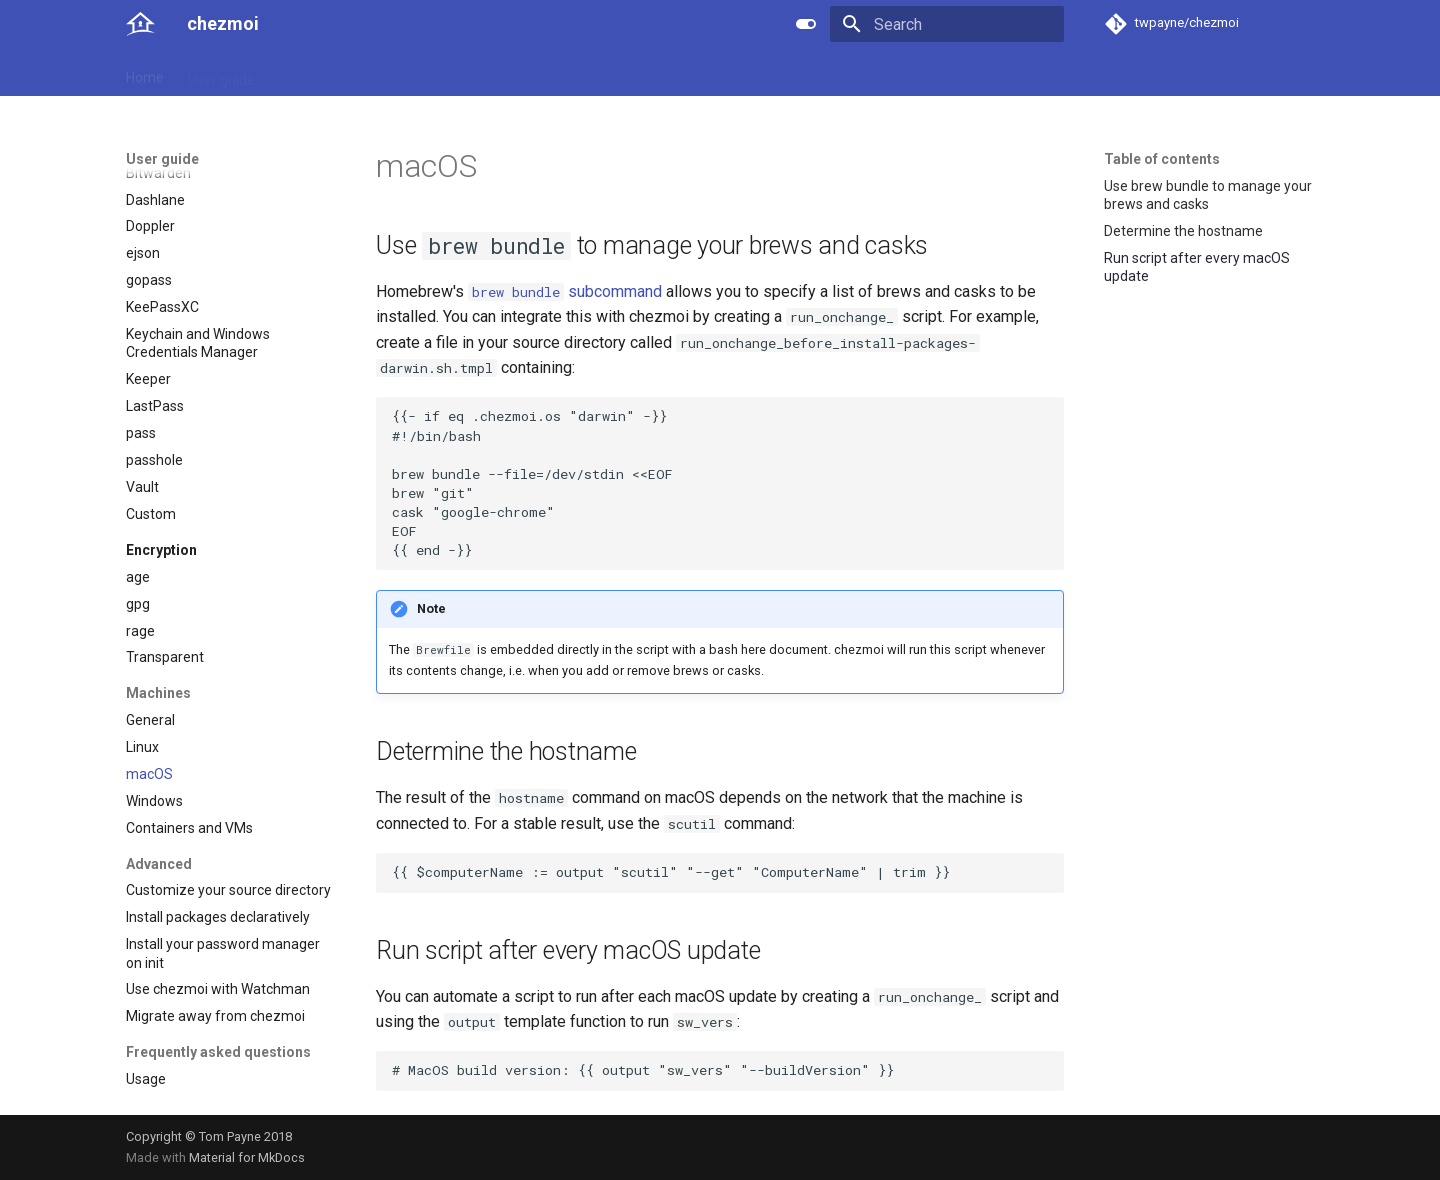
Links (512, 73)
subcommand (565, 291)
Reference (312, 73)
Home (145, 73)
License (576, 73)
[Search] (947, 24)
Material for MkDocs (247, 1157)
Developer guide (421, 73)
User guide (221, 73)
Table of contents (1162, 159)
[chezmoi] (140, 24)
